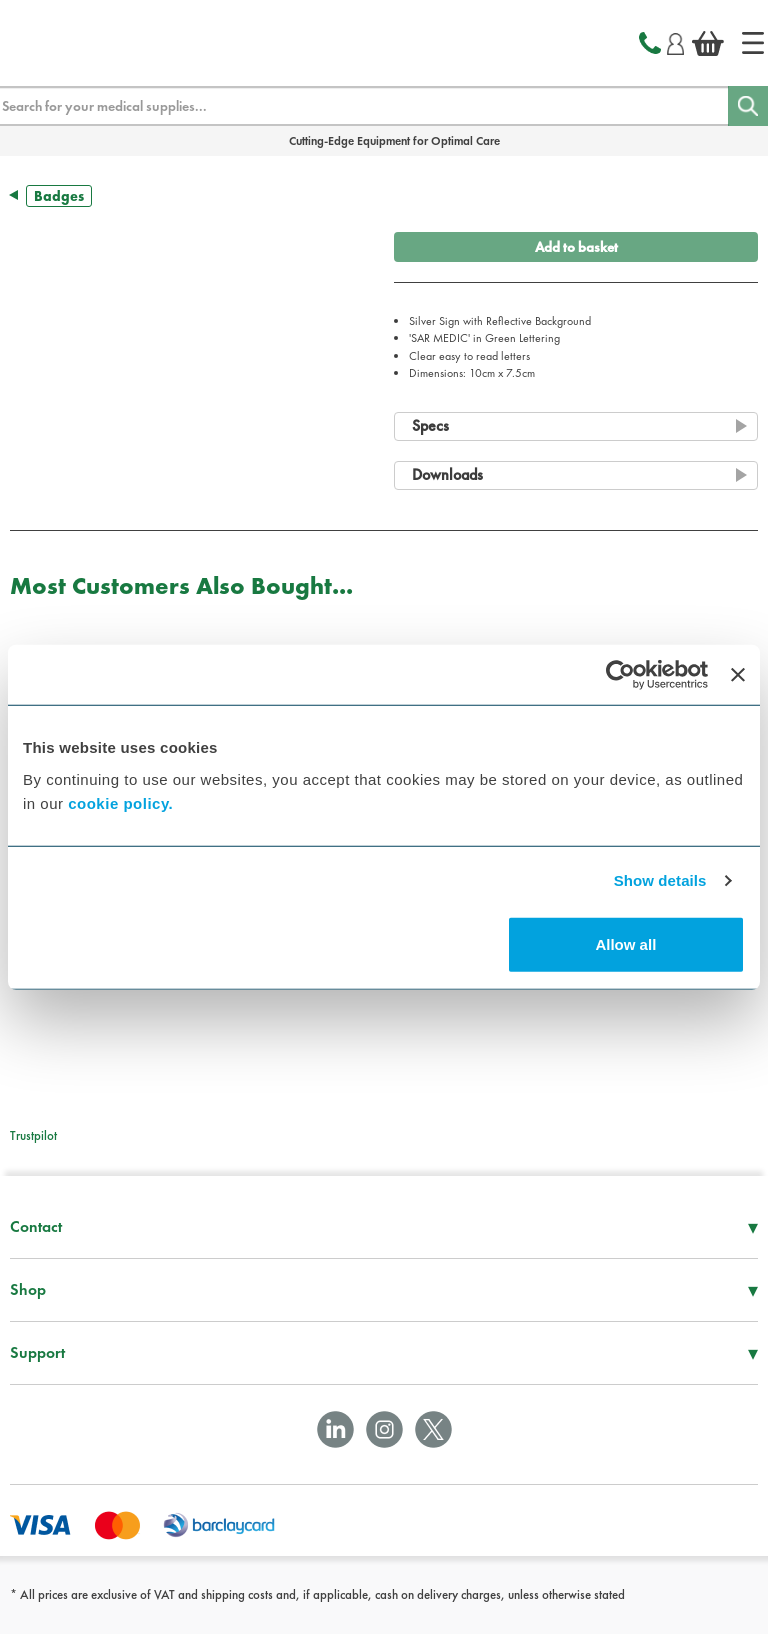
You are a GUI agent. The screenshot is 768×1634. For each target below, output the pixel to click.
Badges (59, 196)
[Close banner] (738, 675)
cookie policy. (120, 802)
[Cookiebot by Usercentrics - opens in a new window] (620, 675)
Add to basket (576, 247)
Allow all (625, 943)
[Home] (753, 43)
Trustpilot (33, 1135)
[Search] (748, 106)
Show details (660, 880)
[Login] (675, 41)
